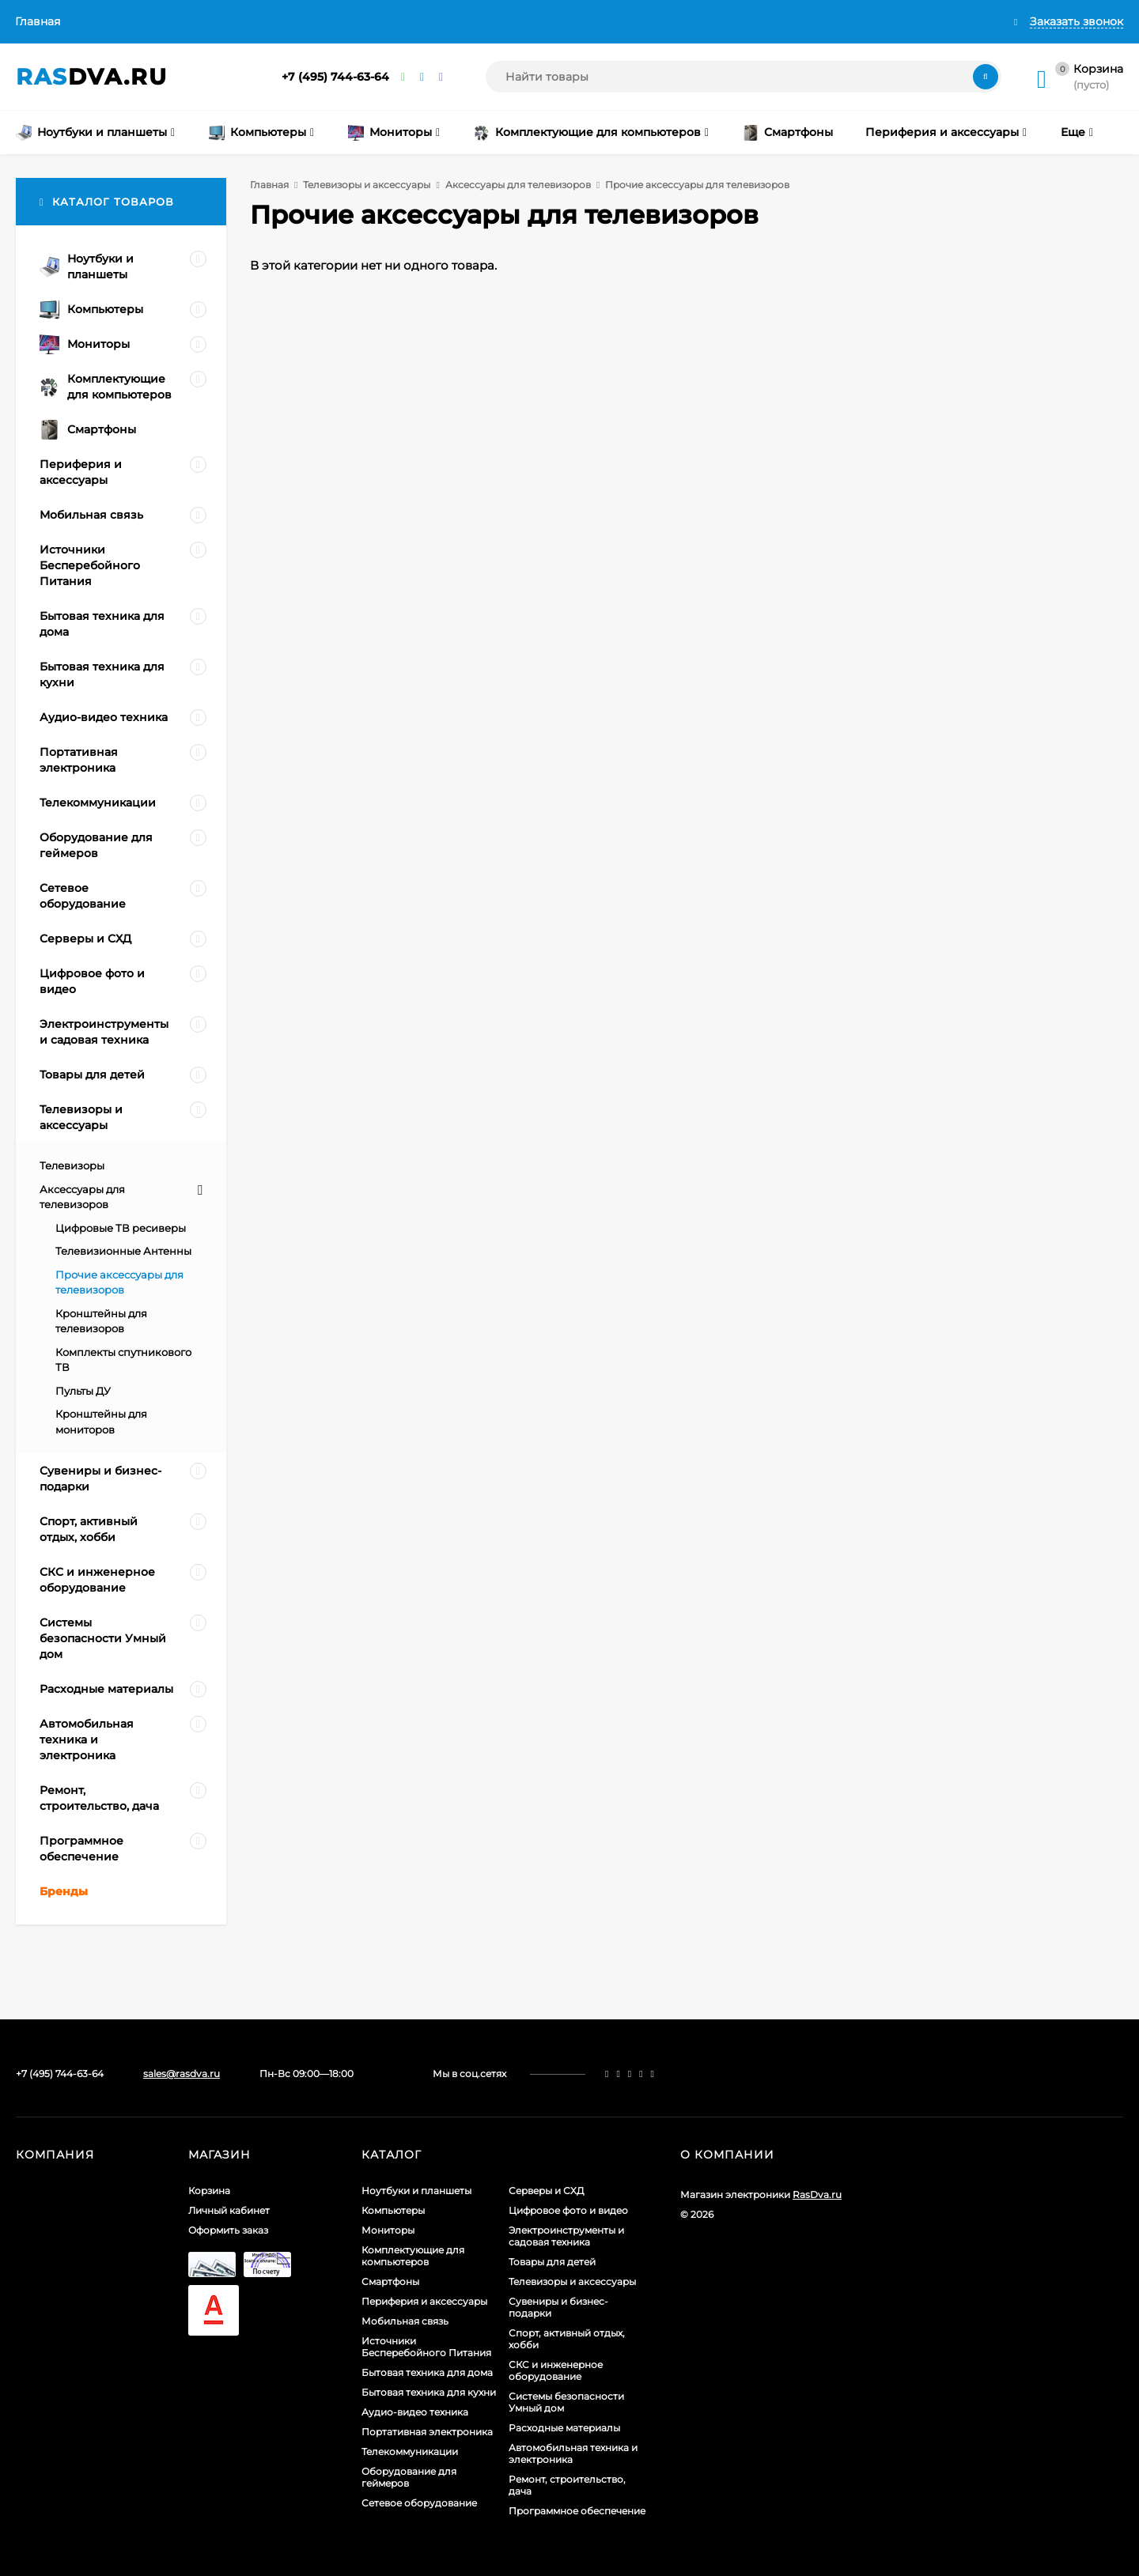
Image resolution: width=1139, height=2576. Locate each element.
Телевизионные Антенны (123, 1251)
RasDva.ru (817, 2194)
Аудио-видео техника (414, 2412)
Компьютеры (393, 2210)
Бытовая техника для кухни (428, 2392)
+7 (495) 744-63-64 (335, 77)
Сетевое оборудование (419, 2503)
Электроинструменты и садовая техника (566, 2236)
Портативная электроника (427, 2432)
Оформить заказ (228, 2230)
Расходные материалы (564, 2428)
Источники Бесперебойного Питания (426, 2347)
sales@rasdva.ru (181, 2073)
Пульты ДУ (83, 1390)
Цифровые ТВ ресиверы (120, 1228)
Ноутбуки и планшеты (416, 2190)
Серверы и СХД (547, 2190)
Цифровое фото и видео (568, 2210)
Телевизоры (72, 1165)
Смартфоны (390, 2281)
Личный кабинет (229, 2210)
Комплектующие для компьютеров (412, 2256)
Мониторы (387, 2230)
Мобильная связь (404, 2321)
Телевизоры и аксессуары (366, 185)
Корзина (209, 2190)
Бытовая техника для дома (427, 2372)
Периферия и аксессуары (424, 2301)
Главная (37, 21)
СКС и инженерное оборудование (556, 2370)
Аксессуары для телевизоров (518, 185)
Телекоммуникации (409, 2451)
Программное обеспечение (577, 2511)
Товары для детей (552, 2262)
